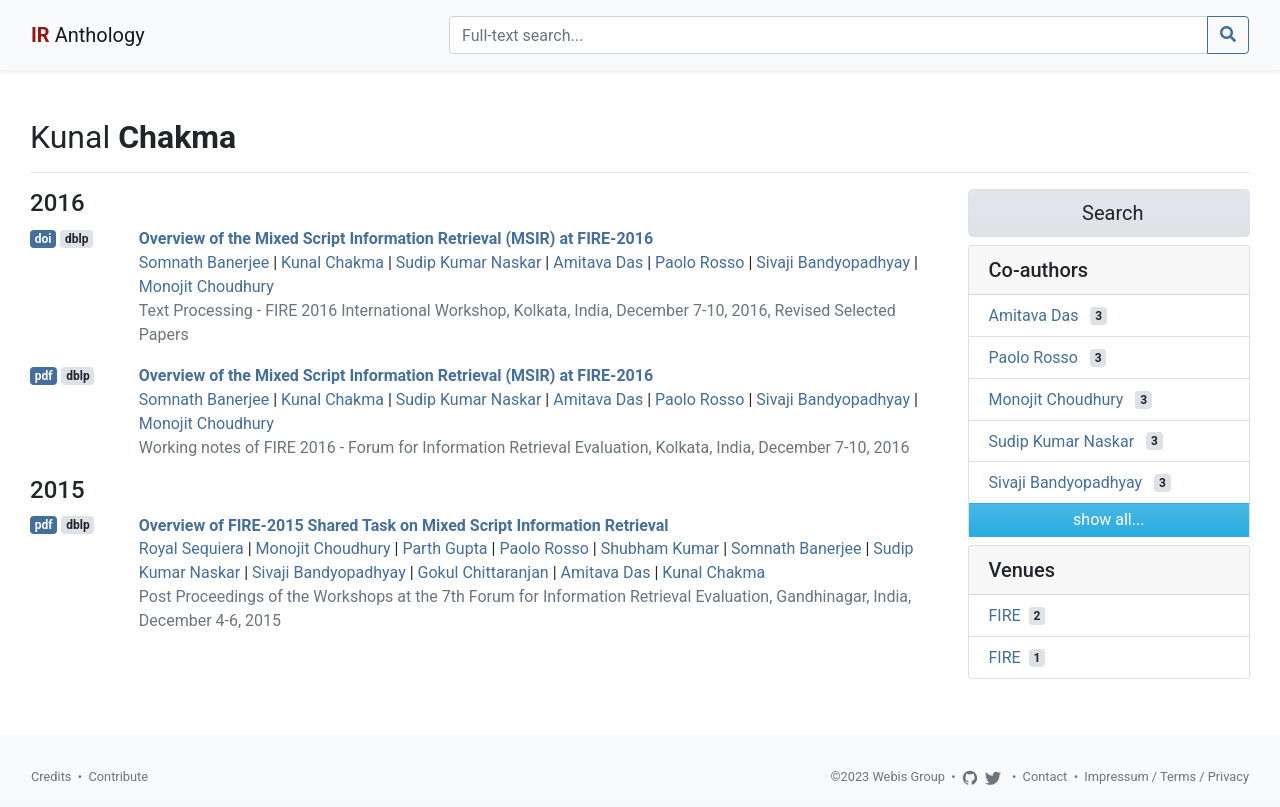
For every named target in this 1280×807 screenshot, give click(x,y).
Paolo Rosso (699, 262)
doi (43, 239)
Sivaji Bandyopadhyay (833, 262)
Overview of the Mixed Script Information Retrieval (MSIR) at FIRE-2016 (396, 238)
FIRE (1005, 615)
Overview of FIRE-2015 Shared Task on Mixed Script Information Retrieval (404, 524)
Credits (51, 776)
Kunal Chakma (332, 262)
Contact (1045, 776)
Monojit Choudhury (206, 286)
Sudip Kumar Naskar (469, 262)
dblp (76, 239)
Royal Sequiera (191, 548)
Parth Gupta (444, 548)
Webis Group (908, 776)
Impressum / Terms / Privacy (1166, 776)
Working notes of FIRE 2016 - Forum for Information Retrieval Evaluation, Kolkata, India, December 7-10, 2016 (524, 447)
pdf (44, 376)
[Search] (828, 35)
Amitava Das (598, 262)
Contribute (118, 776)
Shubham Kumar (660, 548)
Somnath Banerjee (204, 262)
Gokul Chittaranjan (483, 572)
